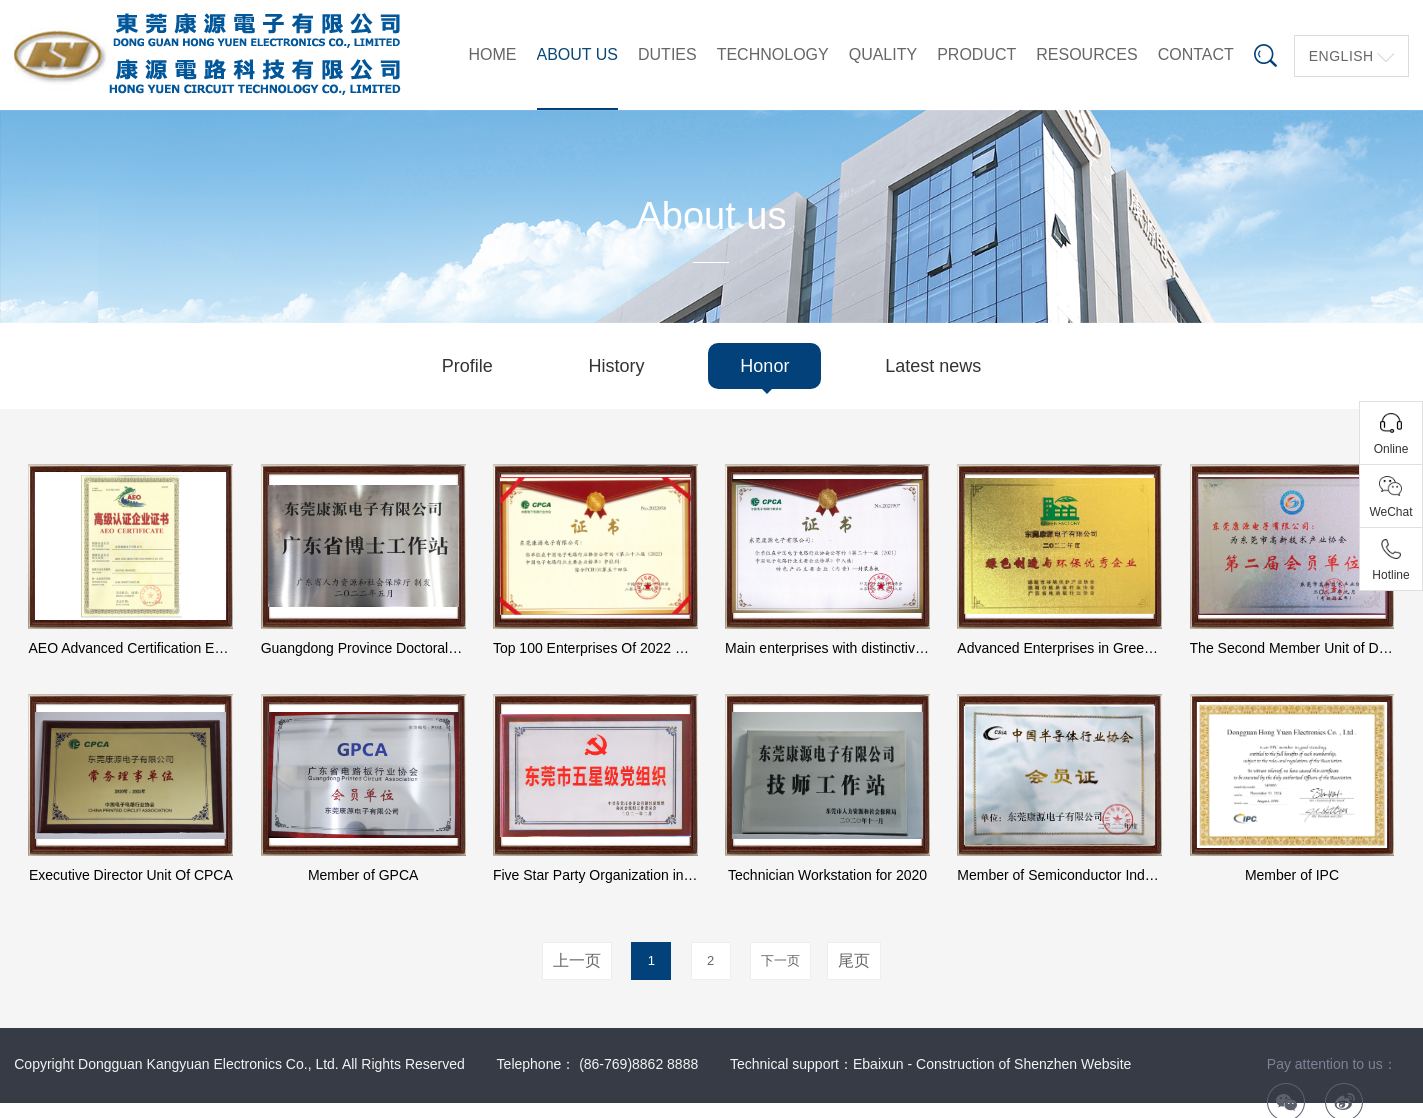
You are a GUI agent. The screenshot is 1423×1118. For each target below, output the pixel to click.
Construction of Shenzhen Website (1023, 1064)
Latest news (933, 366)
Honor (764, 366)
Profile (467, 366)
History (617, 366)
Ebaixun (878, 1064)
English (1341, 56)
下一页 (780, 960)
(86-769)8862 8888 (638, 1064)
